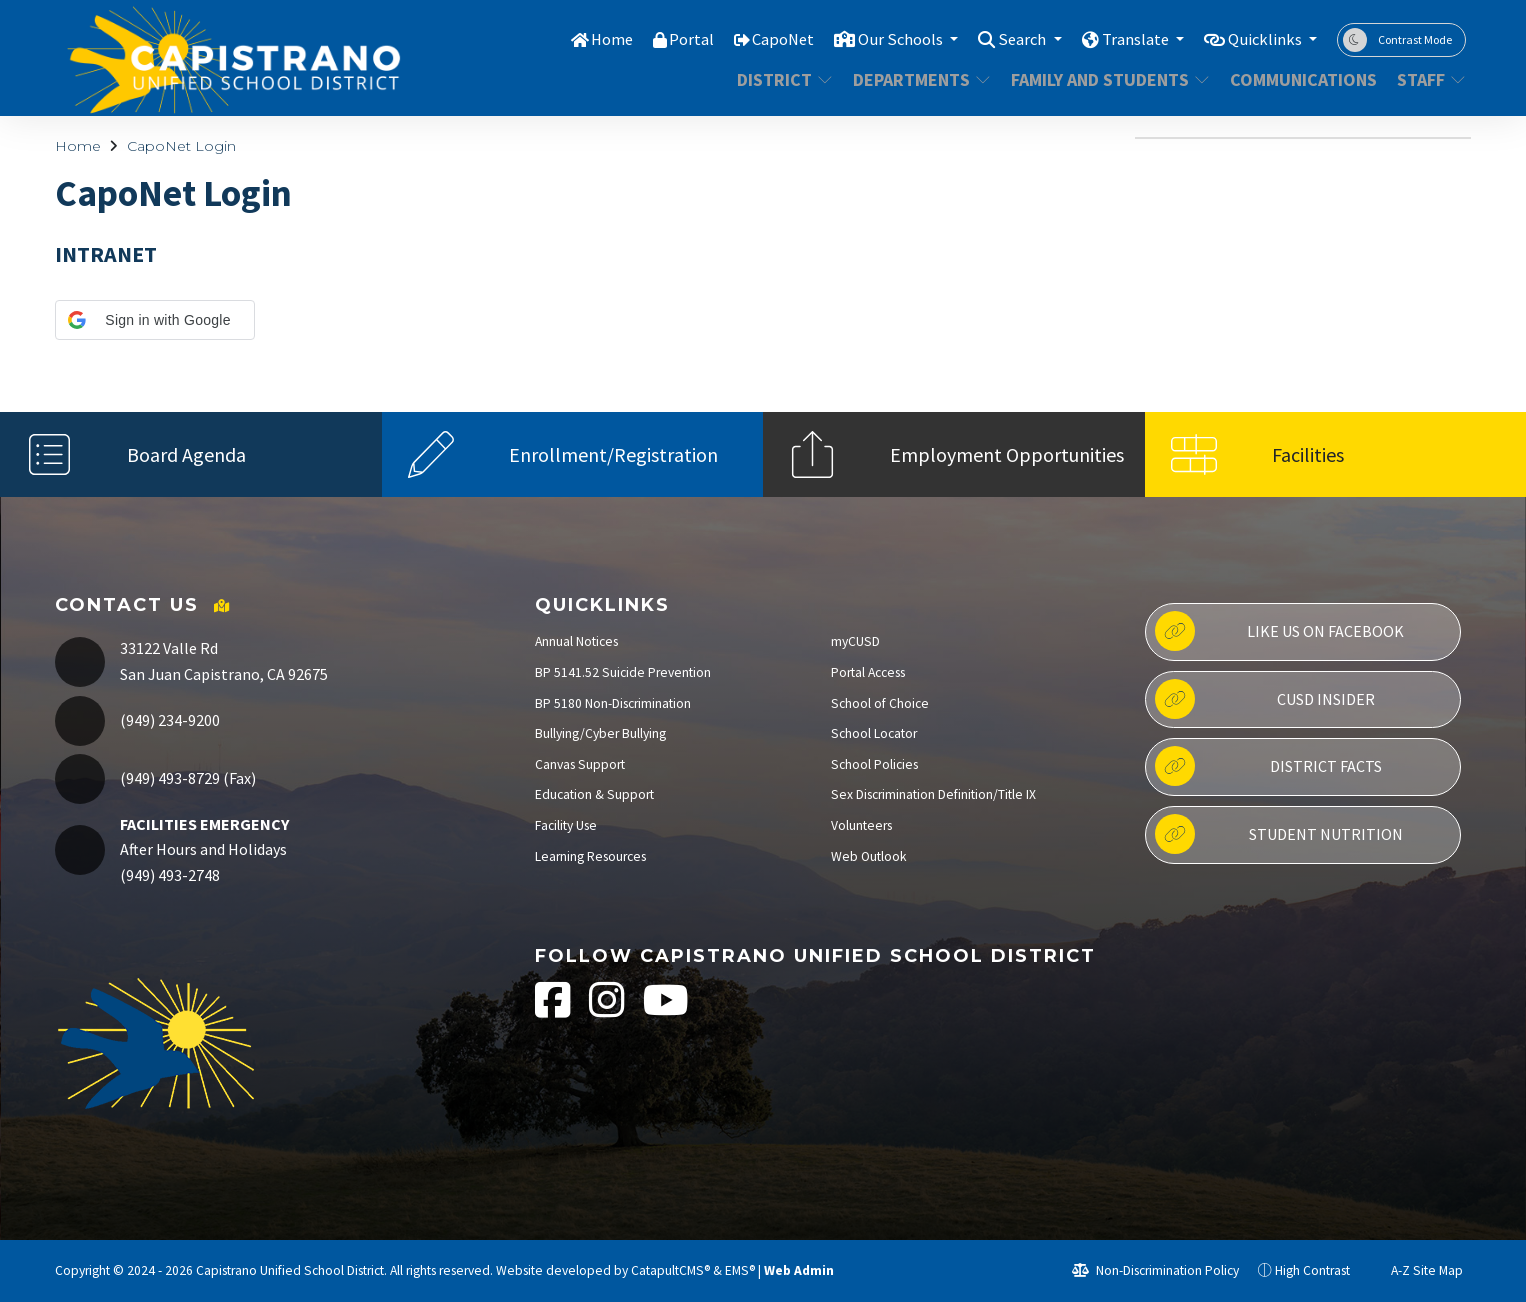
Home (594, 39)
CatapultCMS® (670, 1270)
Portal (674, 39)
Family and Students (1104, 79)
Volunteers (861, 825)
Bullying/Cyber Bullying (600, 733)
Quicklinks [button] (1263, 39)
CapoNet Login (181, 146)
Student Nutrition (1278, 834)
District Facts (1268, 766)
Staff (1427, 79)
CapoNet (767, 39)
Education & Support (594, 794)
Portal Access (868, 672)
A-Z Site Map (1416, 1270)
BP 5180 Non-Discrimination (613, 703)
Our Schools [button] (888, 39)
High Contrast (1312, 1270)
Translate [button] (1129, 39)
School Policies (874, 764)
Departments (919, 79)
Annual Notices (576, 641)
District (784, 79)
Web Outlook (869, 856)
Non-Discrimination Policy (1155, 1270)
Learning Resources (590, 856)
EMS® (740, 1270)
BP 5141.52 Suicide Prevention (623, 672)
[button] (155, 320)
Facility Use (566, 825)
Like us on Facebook (1279, 631)
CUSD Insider (1264, 699)
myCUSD (855, 641)
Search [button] (1013, 39)
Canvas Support (580, 764)
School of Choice (880, 703)
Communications (1300, 79)
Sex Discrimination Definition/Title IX (933, 794)
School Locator (874, 733)
